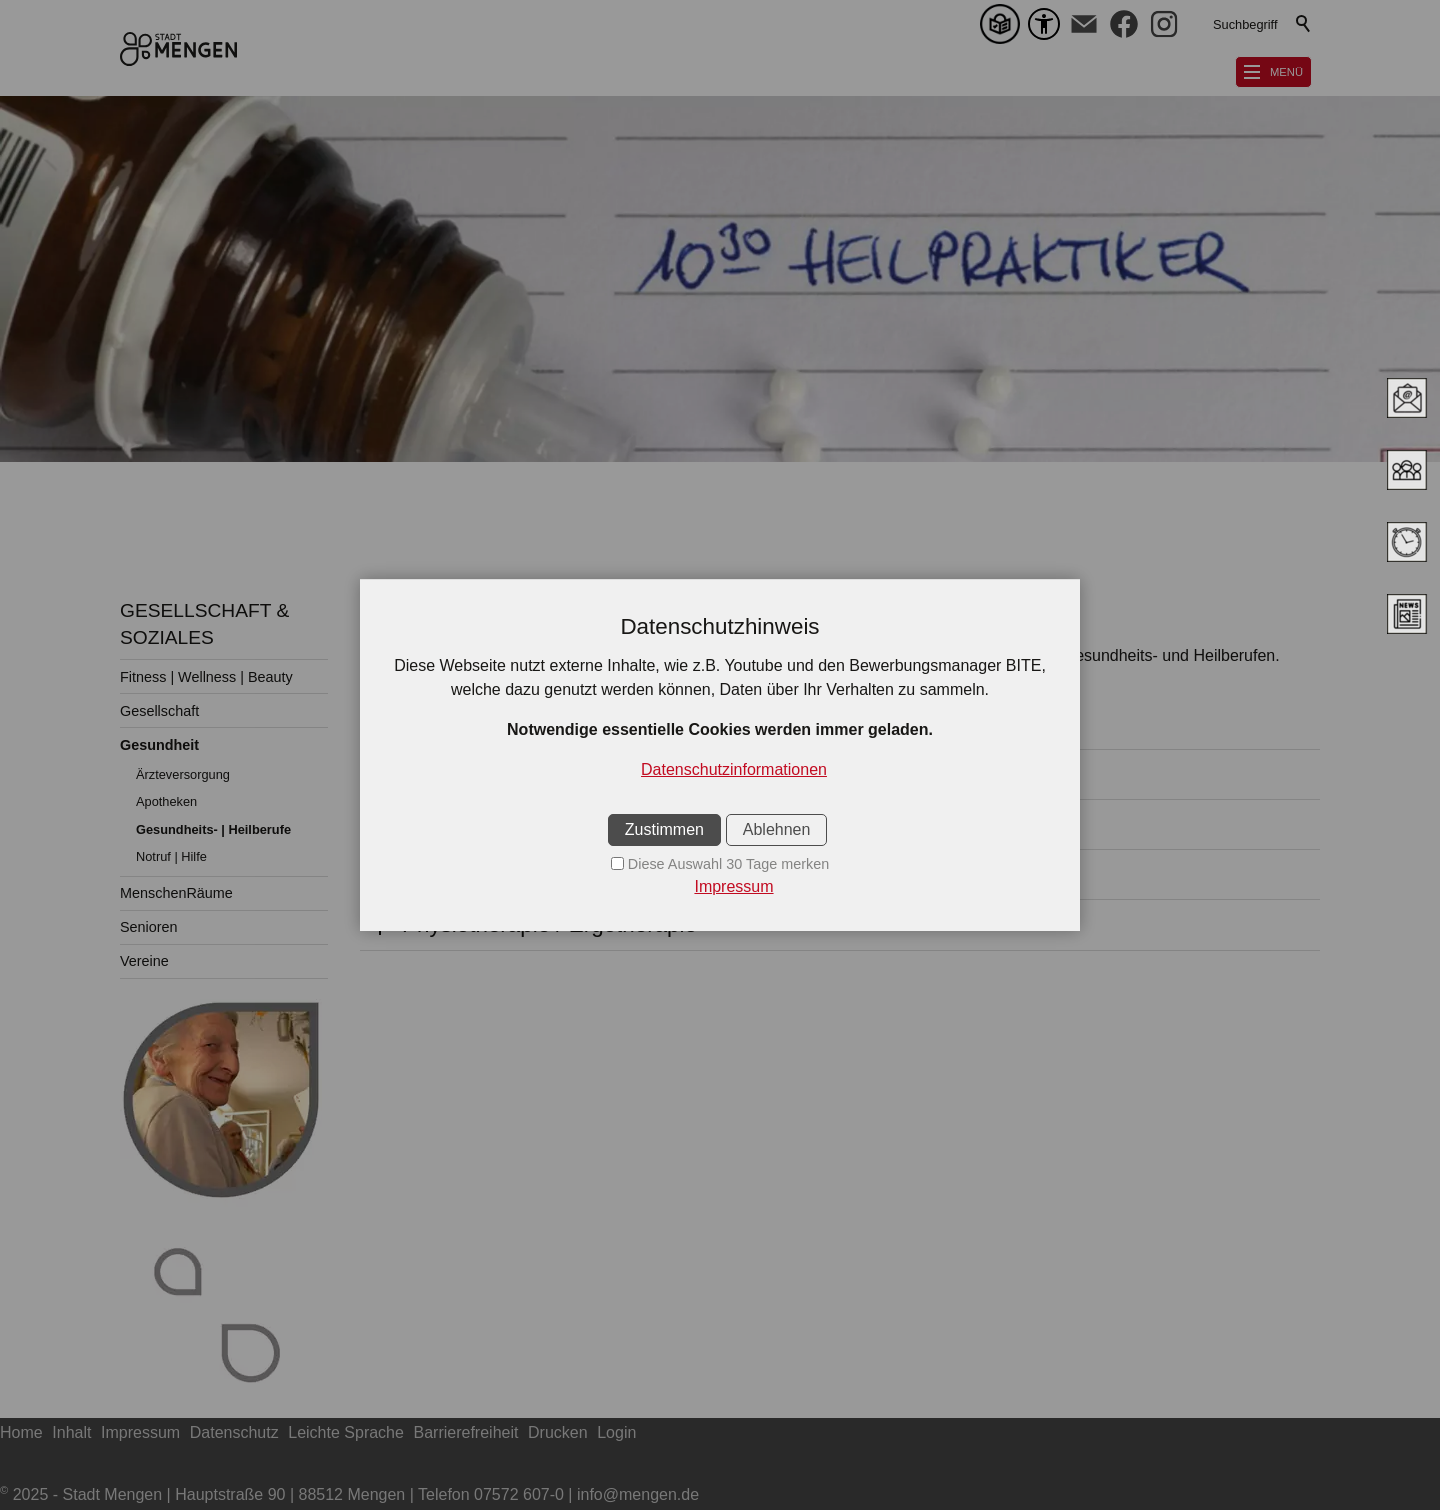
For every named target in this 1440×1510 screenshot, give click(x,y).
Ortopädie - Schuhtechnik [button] (528, 774)
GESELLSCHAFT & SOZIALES (204, 624)
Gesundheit (159, 745)
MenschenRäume (176, 893)
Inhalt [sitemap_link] (71, 1432)
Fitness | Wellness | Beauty (206, 677)
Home (21, 1432)
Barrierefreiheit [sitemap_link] (466, 1432)
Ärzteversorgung (183, 774)
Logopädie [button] (454, 874)
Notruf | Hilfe (171, 856)
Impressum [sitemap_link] (140, 1432)
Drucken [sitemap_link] (558, 1432)
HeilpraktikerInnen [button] (492, 824)
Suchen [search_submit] (1304, 24)
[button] (1084, 24)
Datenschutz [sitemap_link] (234, 1432)
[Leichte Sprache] (1004, 24)
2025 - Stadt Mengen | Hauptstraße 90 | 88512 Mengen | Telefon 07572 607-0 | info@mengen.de (349, 1494)
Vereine (144, 961)
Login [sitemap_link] (616, 1432)
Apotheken (166, 801)
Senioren (149, 927)
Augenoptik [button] (458, 724)
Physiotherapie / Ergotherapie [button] (549, 924)
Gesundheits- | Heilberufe (213, 829)
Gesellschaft (159, 711)
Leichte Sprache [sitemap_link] (346, 1432)
